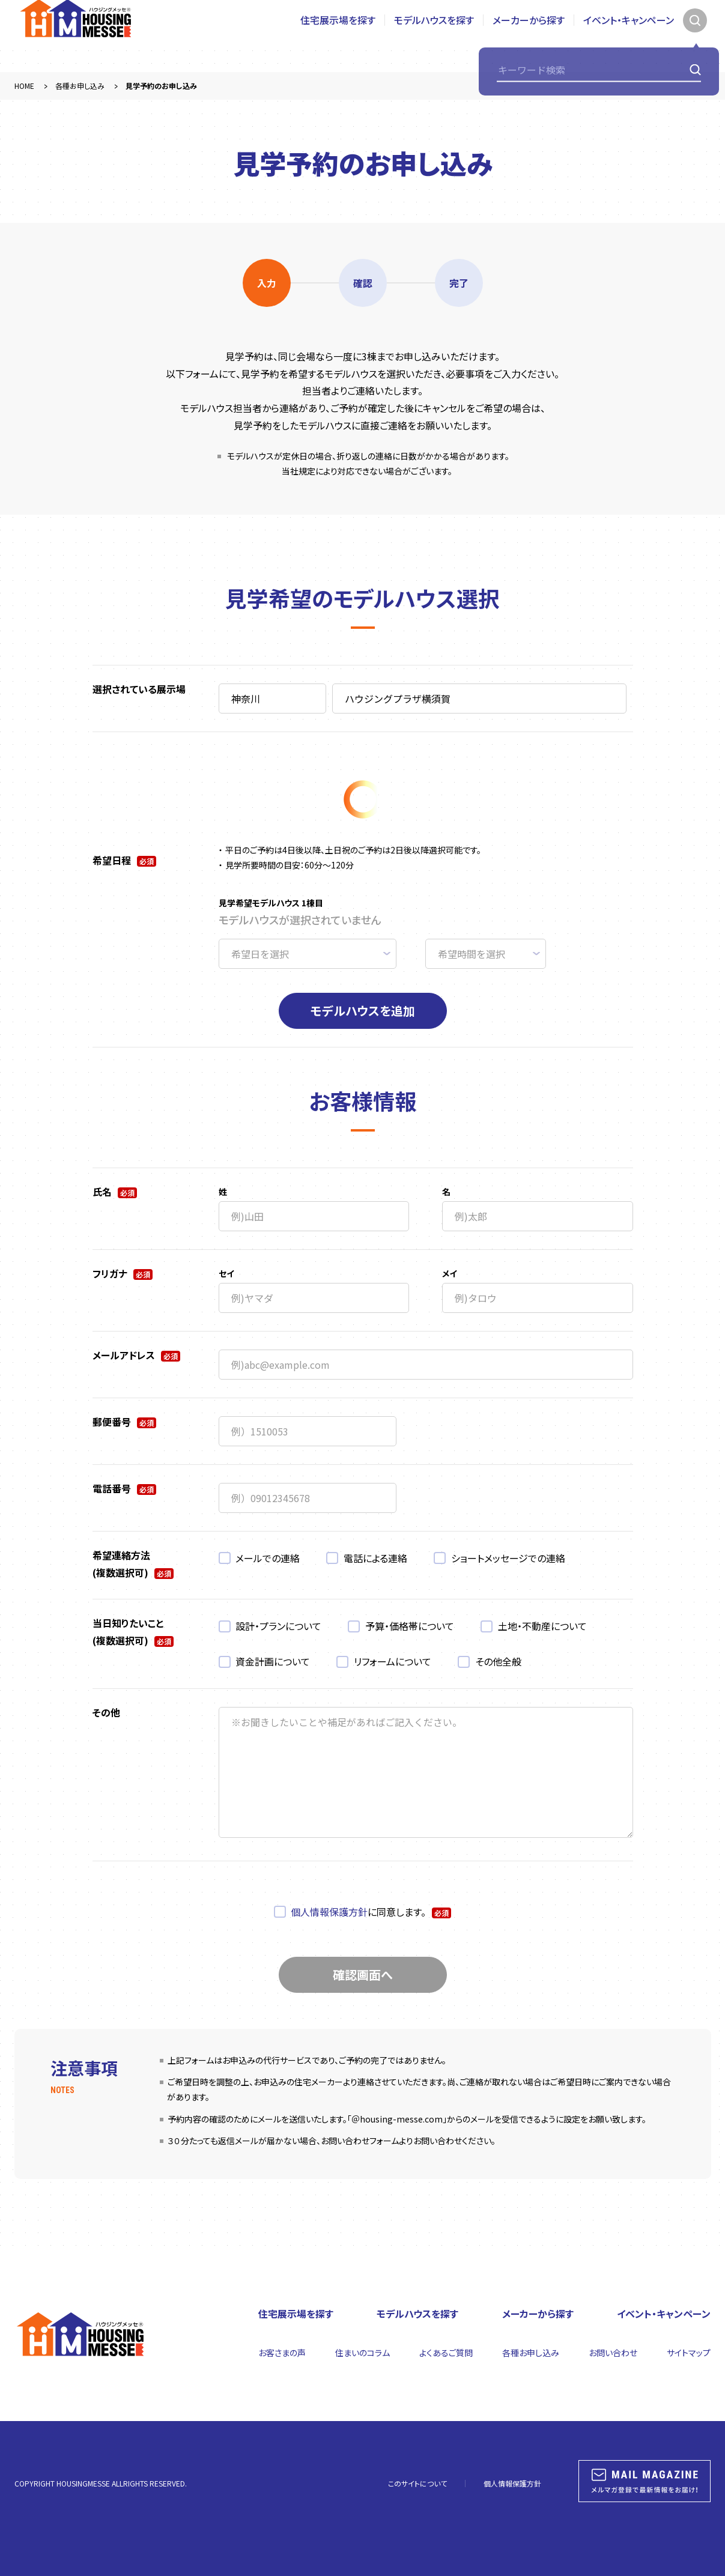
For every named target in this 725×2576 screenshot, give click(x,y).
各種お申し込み (530, 2353)
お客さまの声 (282, 2353)
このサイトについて (417, 2483)
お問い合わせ (613, 2353)
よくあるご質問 (446, 2353)
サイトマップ (689, 2353)
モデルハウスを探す (434, 35)
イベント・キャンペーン (628, 35)
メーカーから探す (529, 35)
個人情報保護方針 (329, 1912)
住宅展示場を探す (337, 35)
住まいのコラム (362, 2353)
